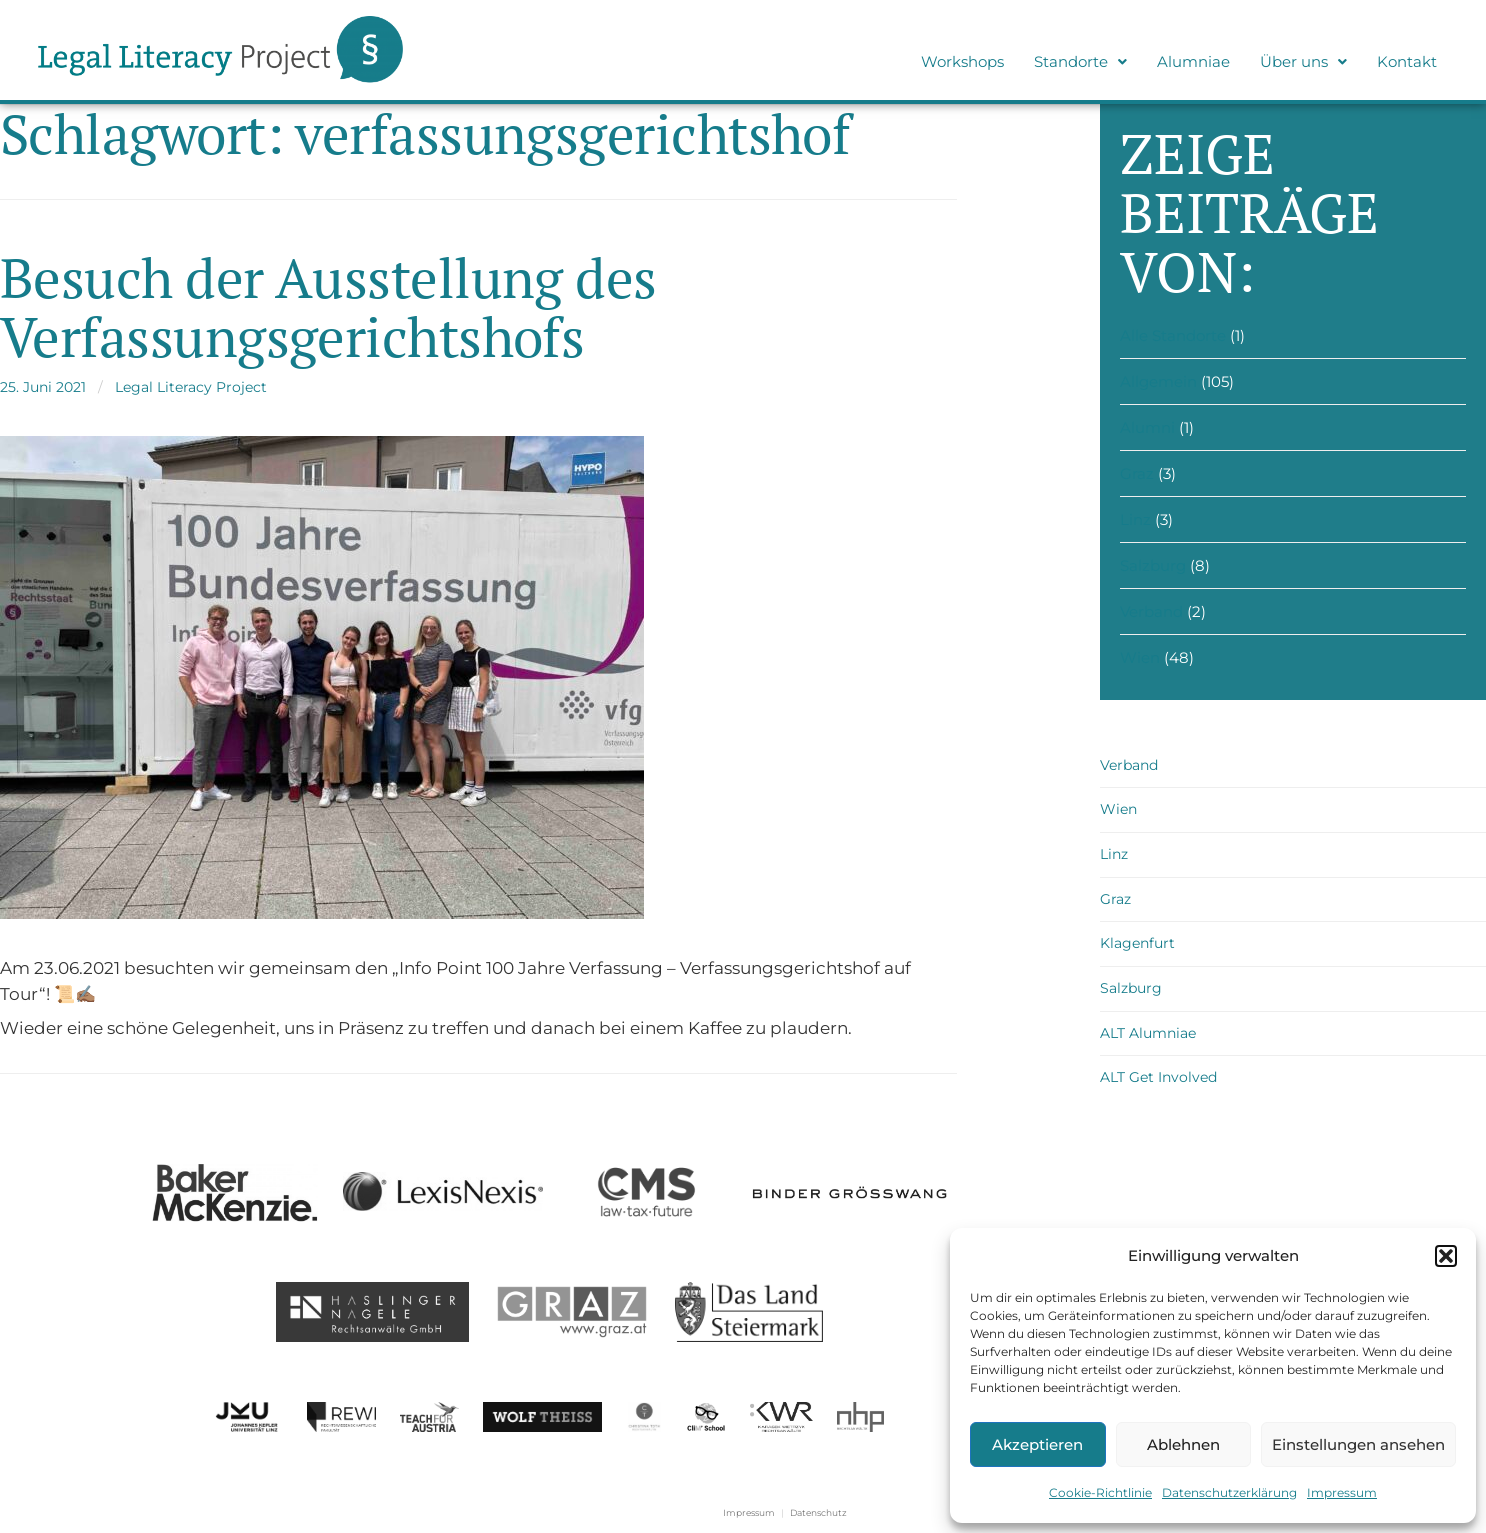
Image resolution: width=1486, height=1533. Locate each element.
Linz (1135, 519)
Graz (1137, 473)
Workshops (962, 61)
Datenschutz (818, 1512)
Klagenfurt (1137, 943)
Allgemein (1158, 381)
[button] (1446, 1256)
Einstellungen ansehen (1358, 1444)
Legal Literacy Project (191, 387)
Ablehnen (1183, 1444)
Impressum (1342, 1492)
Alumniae (1193, 61)
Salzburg (1153, 565)
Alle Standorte (1173, 335)
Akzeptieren (1037, 1444)
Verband (1151, 611)
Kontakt (1407, 61)
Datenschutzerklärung (1229, 1492)
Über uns (1303, 61)
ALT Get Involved (1158, 1077)
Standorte (1080, 61)
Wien (1140, 657)
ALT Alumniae (1148, 1033)
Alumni (1147, 427)
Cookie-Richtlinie (1100, 1492)
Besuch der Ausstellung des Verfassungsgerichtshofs (328, 307)
